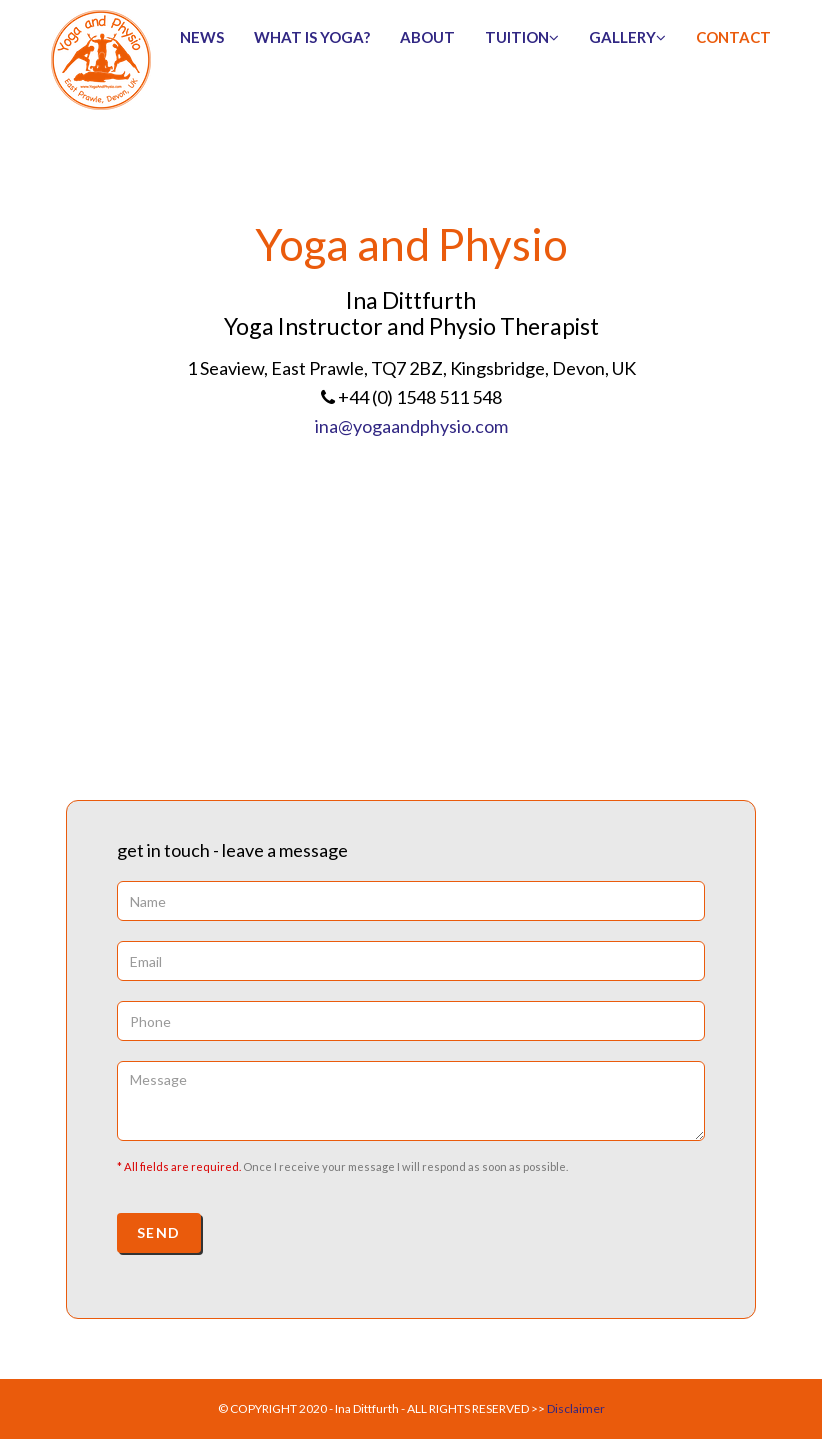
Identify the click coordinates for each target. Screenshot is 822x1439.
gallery (627, 37)
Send (159, 1232)
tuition (522, 37)
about (427, 37)
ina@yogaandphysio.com (411, 426)
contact (733, 37)
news (202, 37)
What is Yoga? (312, 37)
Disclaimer (576, 1408)
